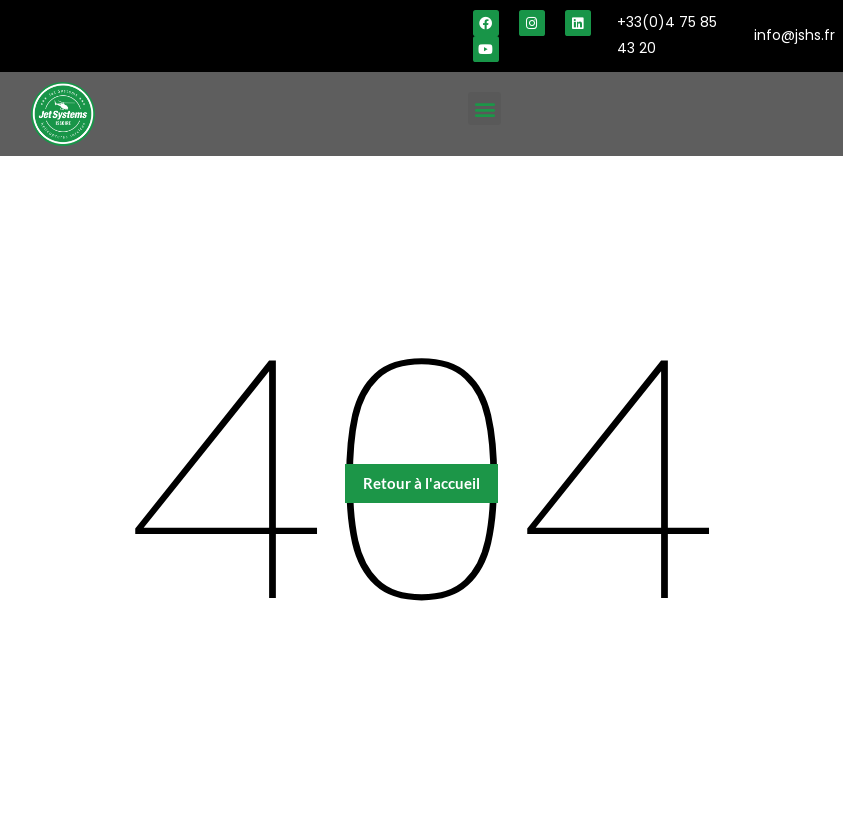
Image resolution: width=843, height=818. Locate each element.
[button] (484, 108)
